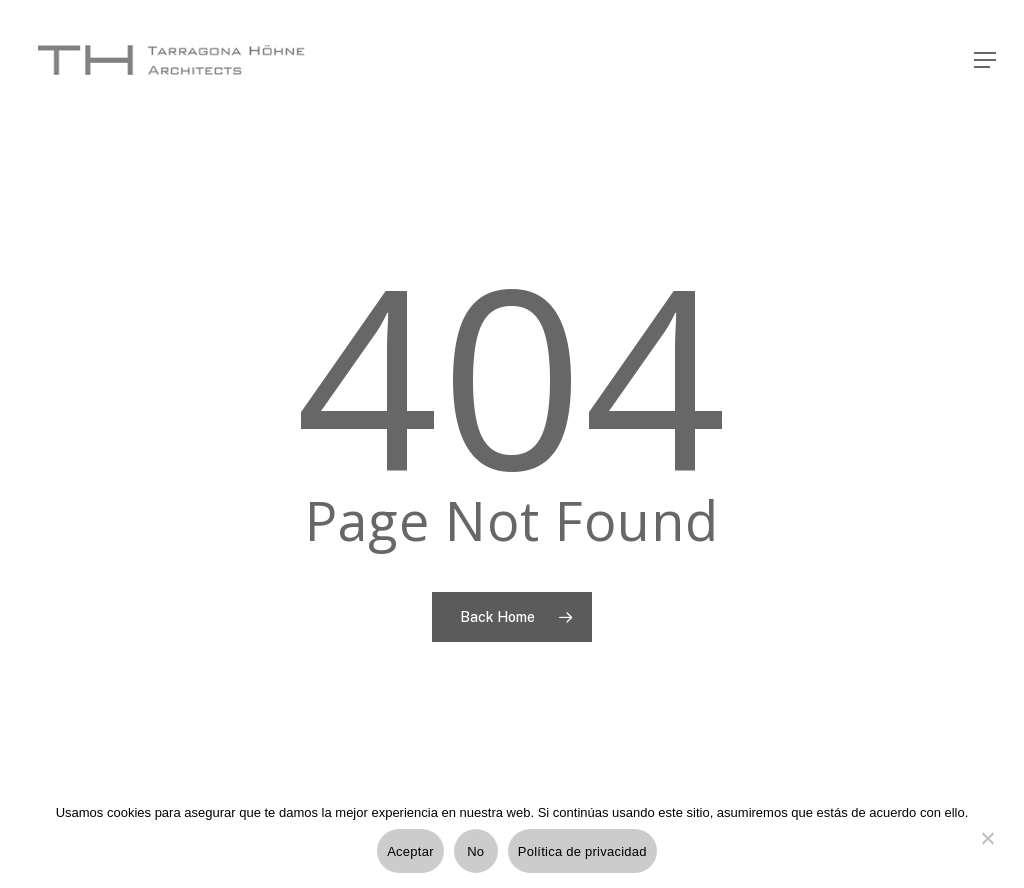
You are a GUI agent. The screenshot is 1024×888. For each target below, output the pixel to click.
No (475, 851)
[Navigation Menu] (985, 60)
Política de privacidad (582, 851)
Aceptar (410, 851)
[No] (987, 850)
